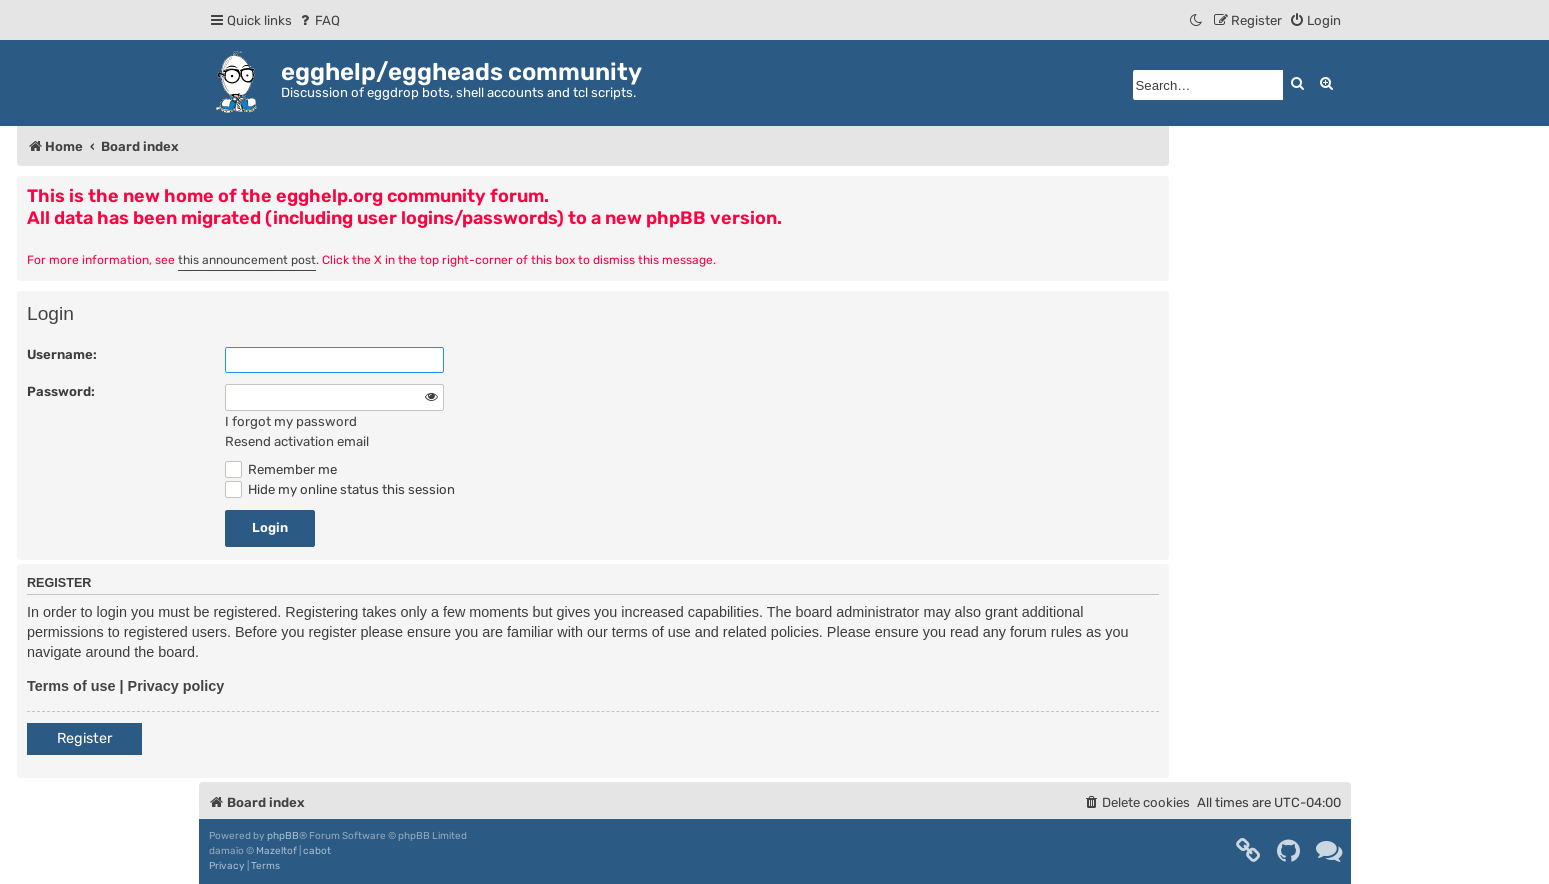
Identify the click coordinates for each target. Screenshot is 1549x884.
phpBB (283, 836)
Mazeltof (276, 851)
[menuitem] (318, 20)
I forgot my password (291, 421)
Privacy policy (176, 686)
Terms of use (71, 686)
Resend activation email (297, 441)
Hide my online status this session (340, 489)
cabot (317, 851)
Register (84, 738)
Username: (62, 354)
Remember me (281, 469)
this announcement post (247, 260)
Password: (61, 391)
